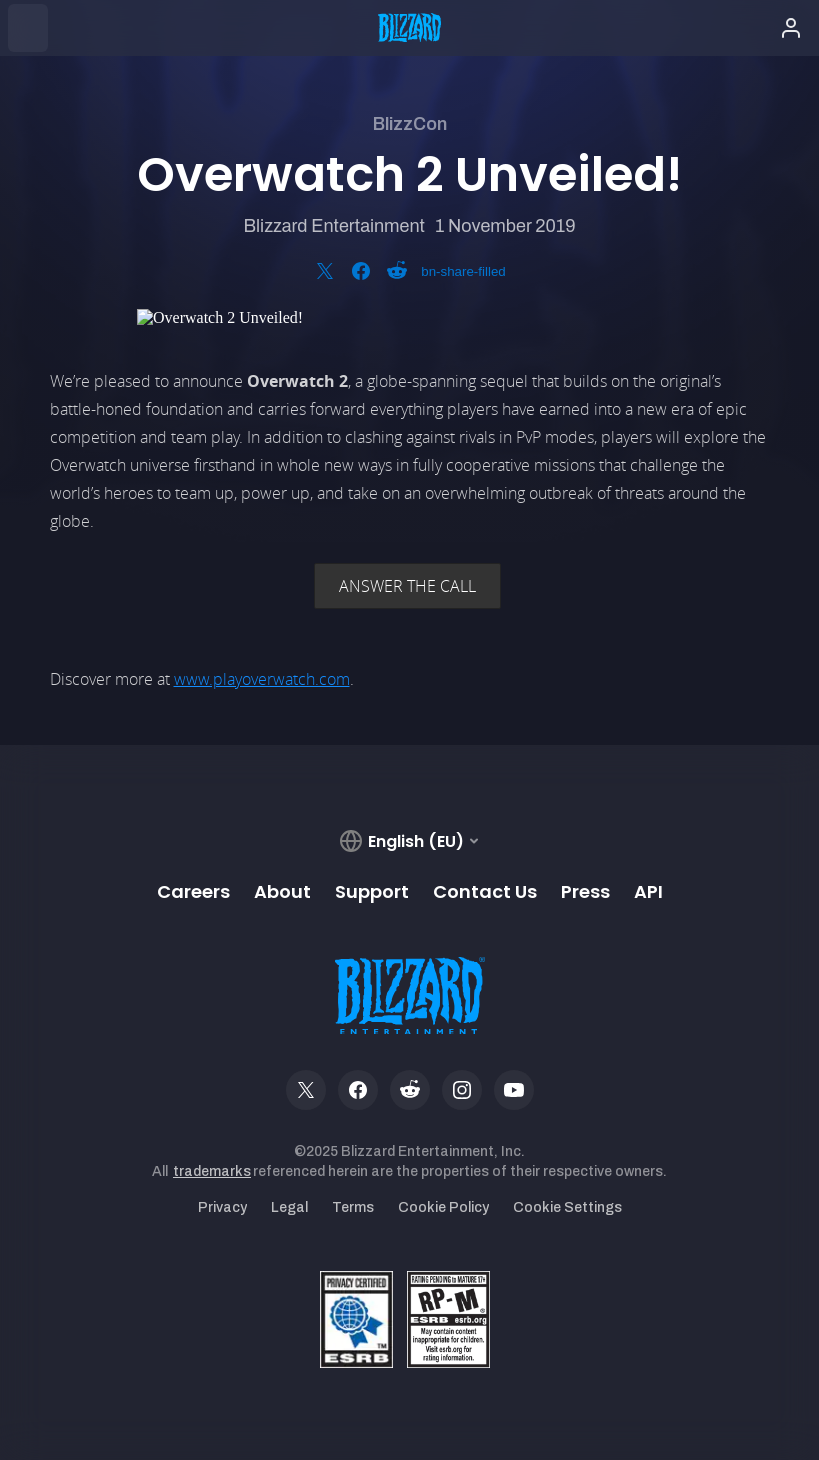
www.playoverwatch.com (262, 679)
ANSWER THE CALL (407, 586)
